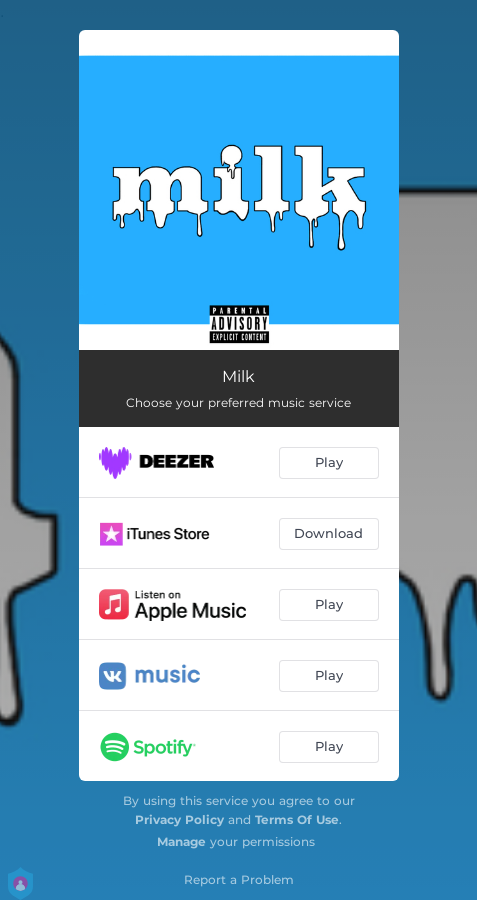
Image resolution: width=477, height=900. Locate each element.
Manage (181, 841)
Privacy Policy (179, 819)
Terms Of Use (297, 819)
